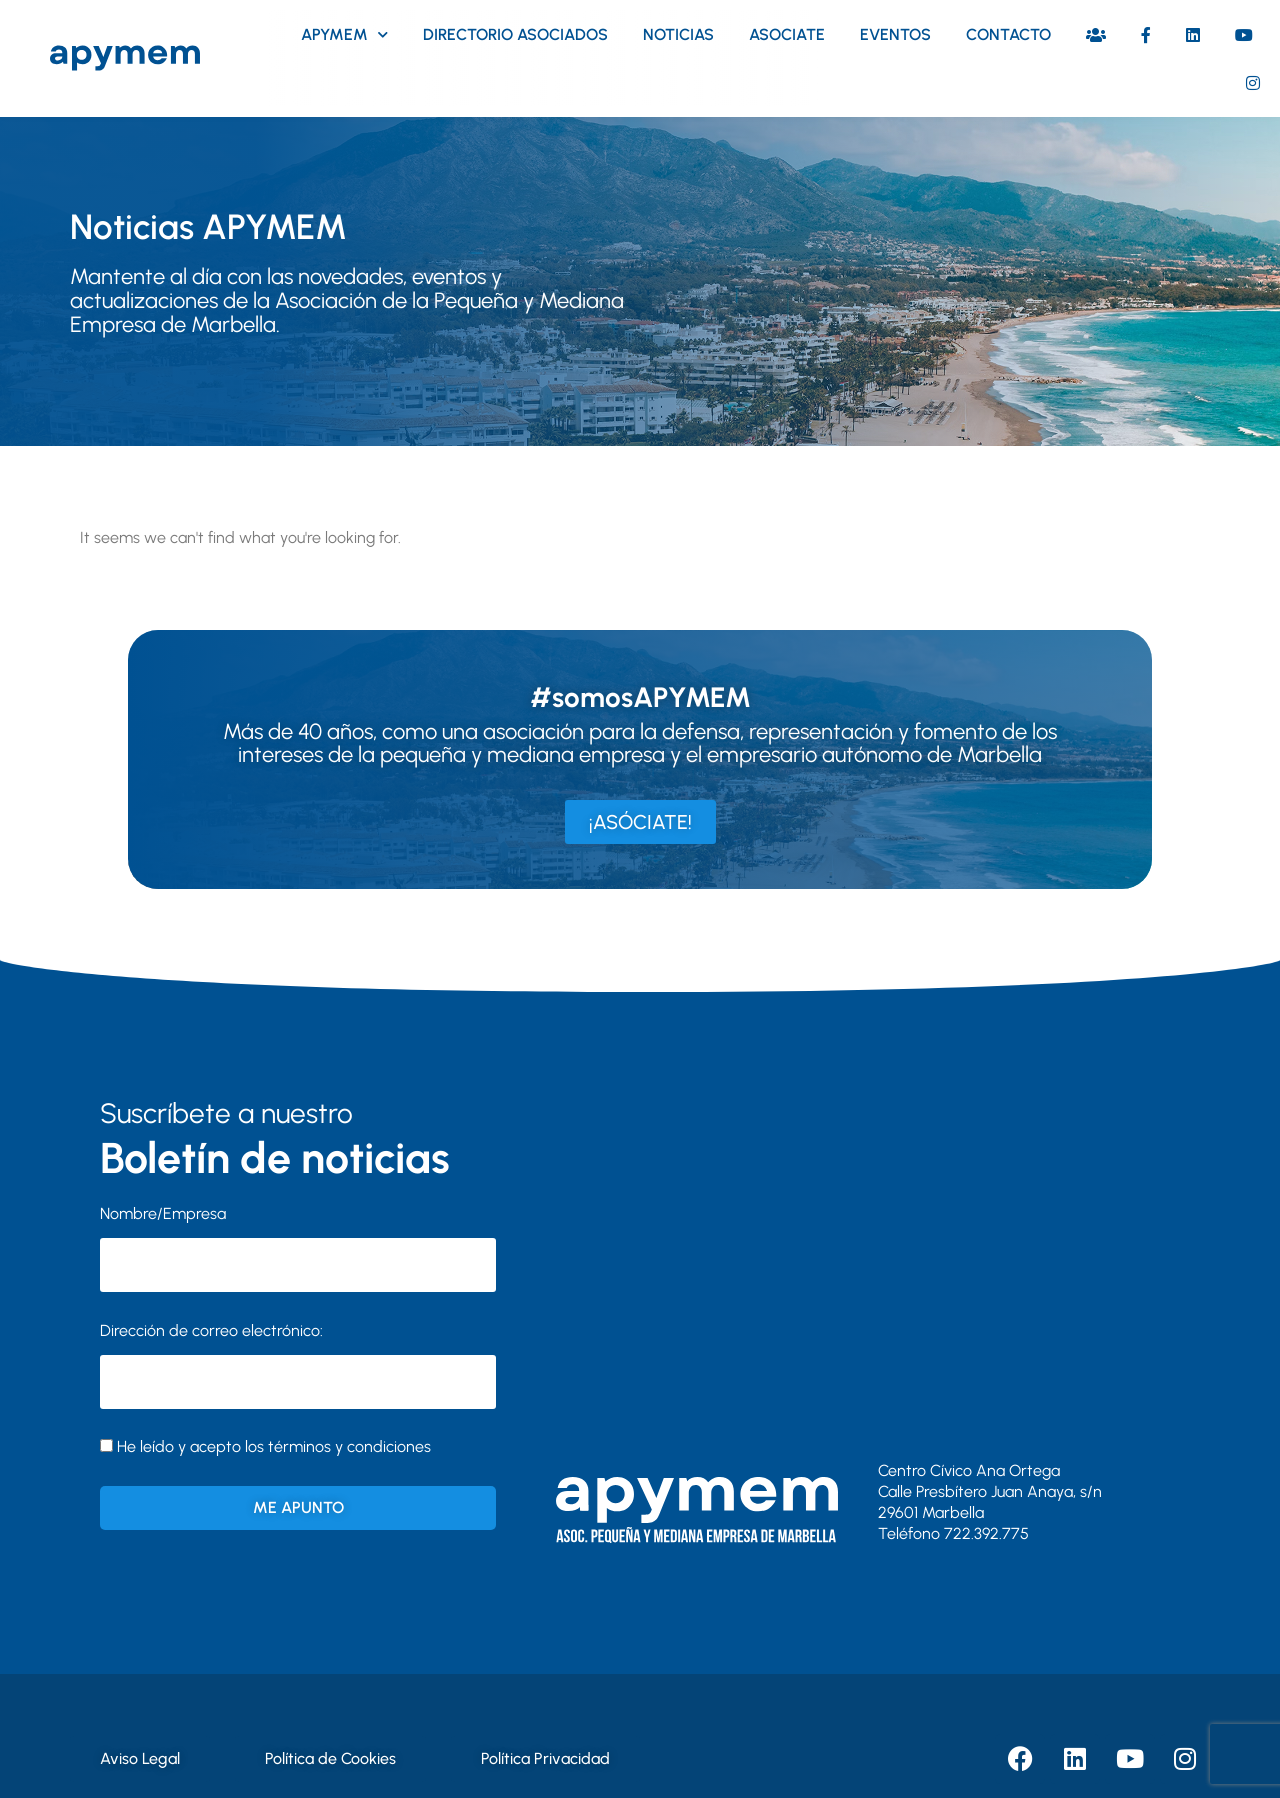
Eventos (895, 34)
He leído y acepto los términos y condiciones (274, 1446)
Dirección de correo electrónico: (298, 1365)
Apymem (344, 34)
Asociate (787, 34)
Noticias (678, 34)
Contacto (1008, 34)
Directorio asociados (515, 34)
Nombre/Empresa (163, 1213)
